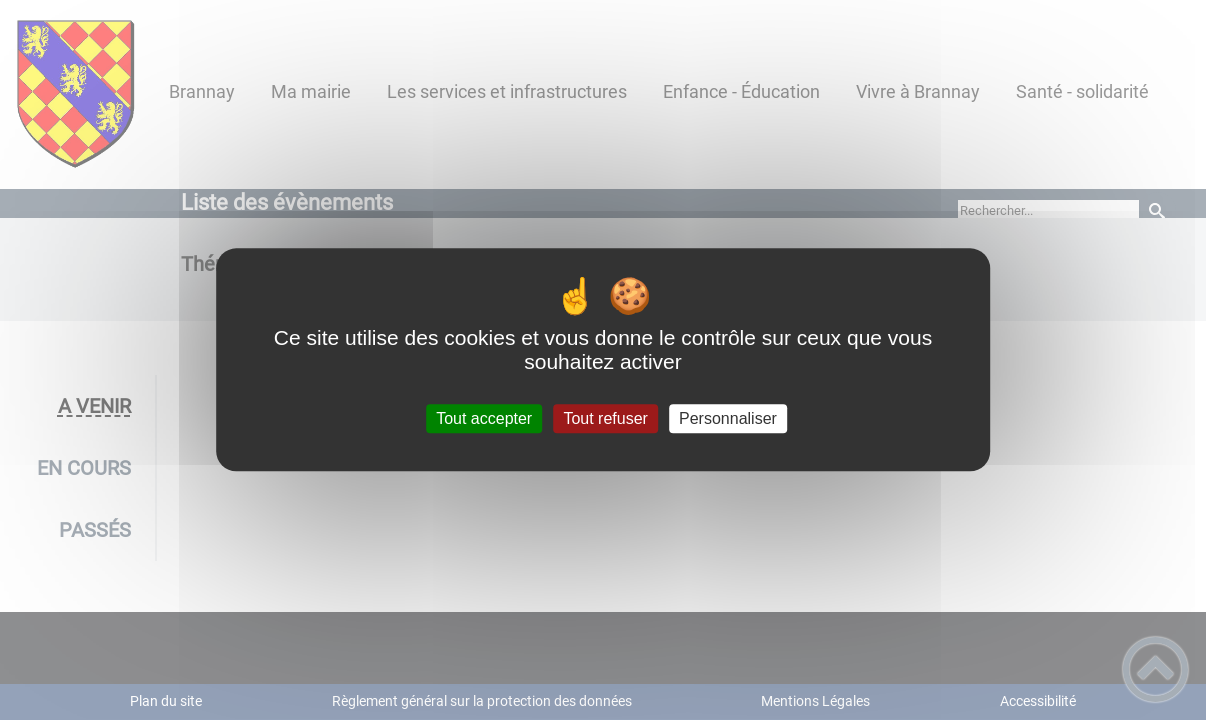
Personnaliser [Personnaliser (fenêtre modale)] (728, 418)
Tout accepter (484, 418)
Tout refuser (605, 418)
